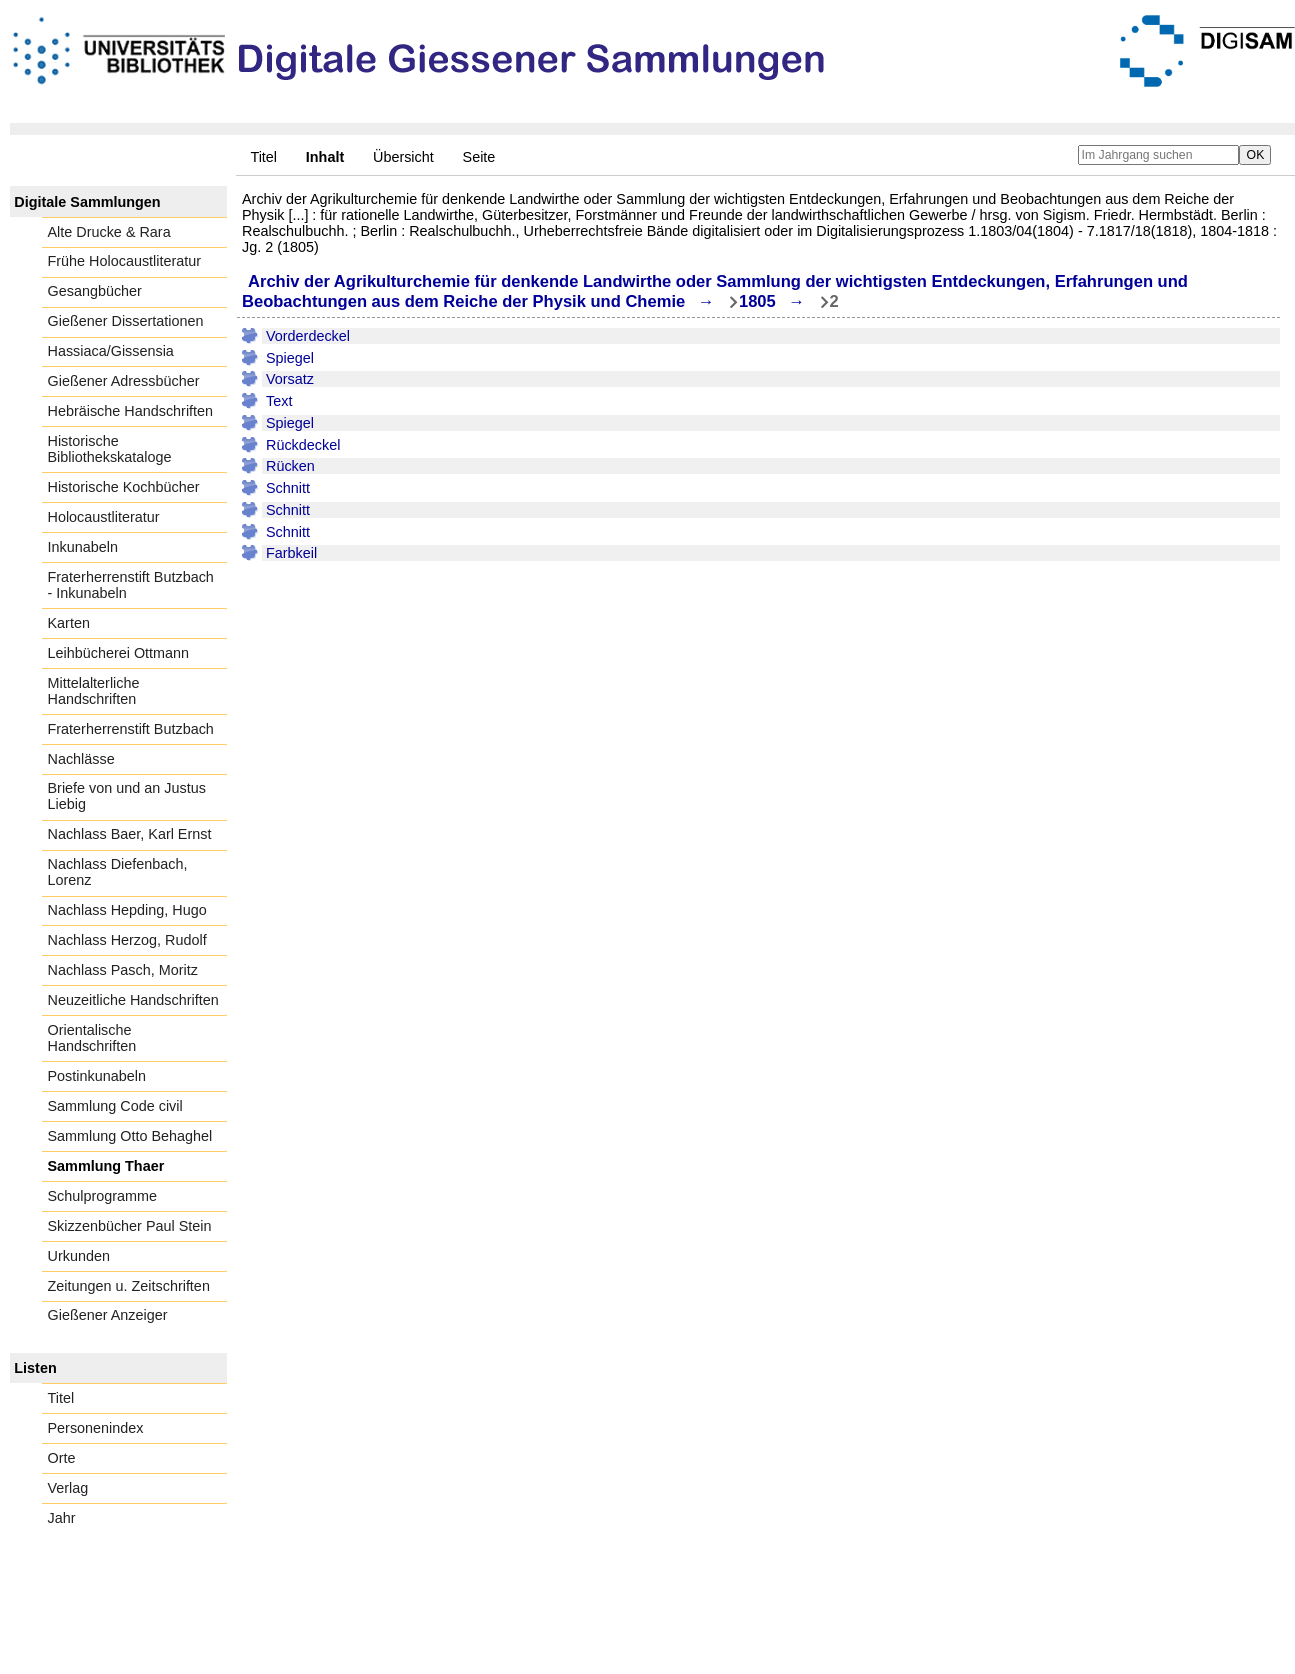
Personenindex (96, 1428)
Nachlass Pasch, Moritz (123, 970)
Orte (62, 1458)
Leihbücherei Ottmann (119, 653)
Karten (69, 623)
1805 (757, 301)
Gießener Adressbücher (124, 381)
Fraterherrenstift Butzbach (131, 729)
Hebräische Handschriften (131, 411)
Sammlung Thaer (106, 1166)
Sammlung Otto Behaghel (130, 1136)
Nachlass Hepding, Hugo (127, 910)
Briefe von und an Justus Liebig (127, 796)
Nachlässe (81, 759)
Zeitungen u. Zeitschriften (129, 1286)
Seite (479, 157)
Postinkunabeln (97, 1076)
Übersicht (403, 157)
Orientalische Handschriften (92, 1038)
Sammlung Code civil (115, 1106)
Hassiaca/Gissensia (111, 351)
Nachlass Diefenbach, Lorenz (118, 872)
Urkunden (79, 1256)
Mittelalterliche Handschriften (94, 691)
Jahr (62, 1518)
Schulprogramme (103, 1196)
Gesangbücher (95, 291)
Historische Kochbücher (124, 487)
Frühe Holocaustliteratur (125, 261)
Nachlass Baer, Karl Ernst (130, 834)
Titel (263, 157)
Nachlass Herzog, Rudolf (127, 940)
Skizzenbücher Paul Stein (130, 1226)
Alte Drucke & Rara (109, 232)
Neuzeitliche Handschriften (133, 1000)
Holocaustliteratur (104, 517)
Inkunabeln (83, 547)
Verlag (68, 1488)
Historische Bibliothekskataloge (110, 449)
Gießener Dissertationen (126, 321)
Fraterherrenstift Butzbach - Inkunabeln (131, 585)
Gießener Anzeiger (108, 1315)
